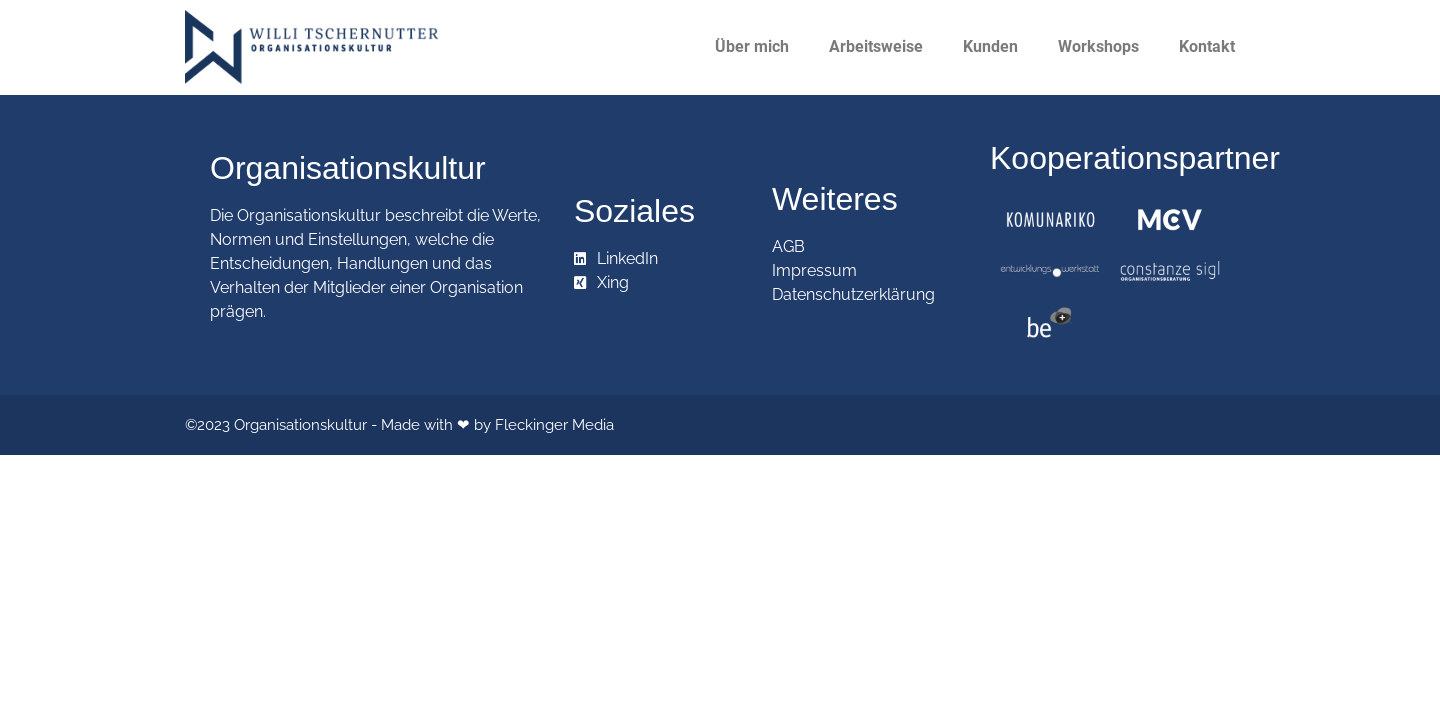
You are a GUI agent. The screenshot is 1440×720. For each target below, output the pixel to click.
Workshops (1098, 46)
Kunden (990, 46)
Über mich (752, 46)
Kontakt (1207, 46)
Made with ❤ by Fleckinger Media (497, 425)
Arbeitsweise (876, 46)
